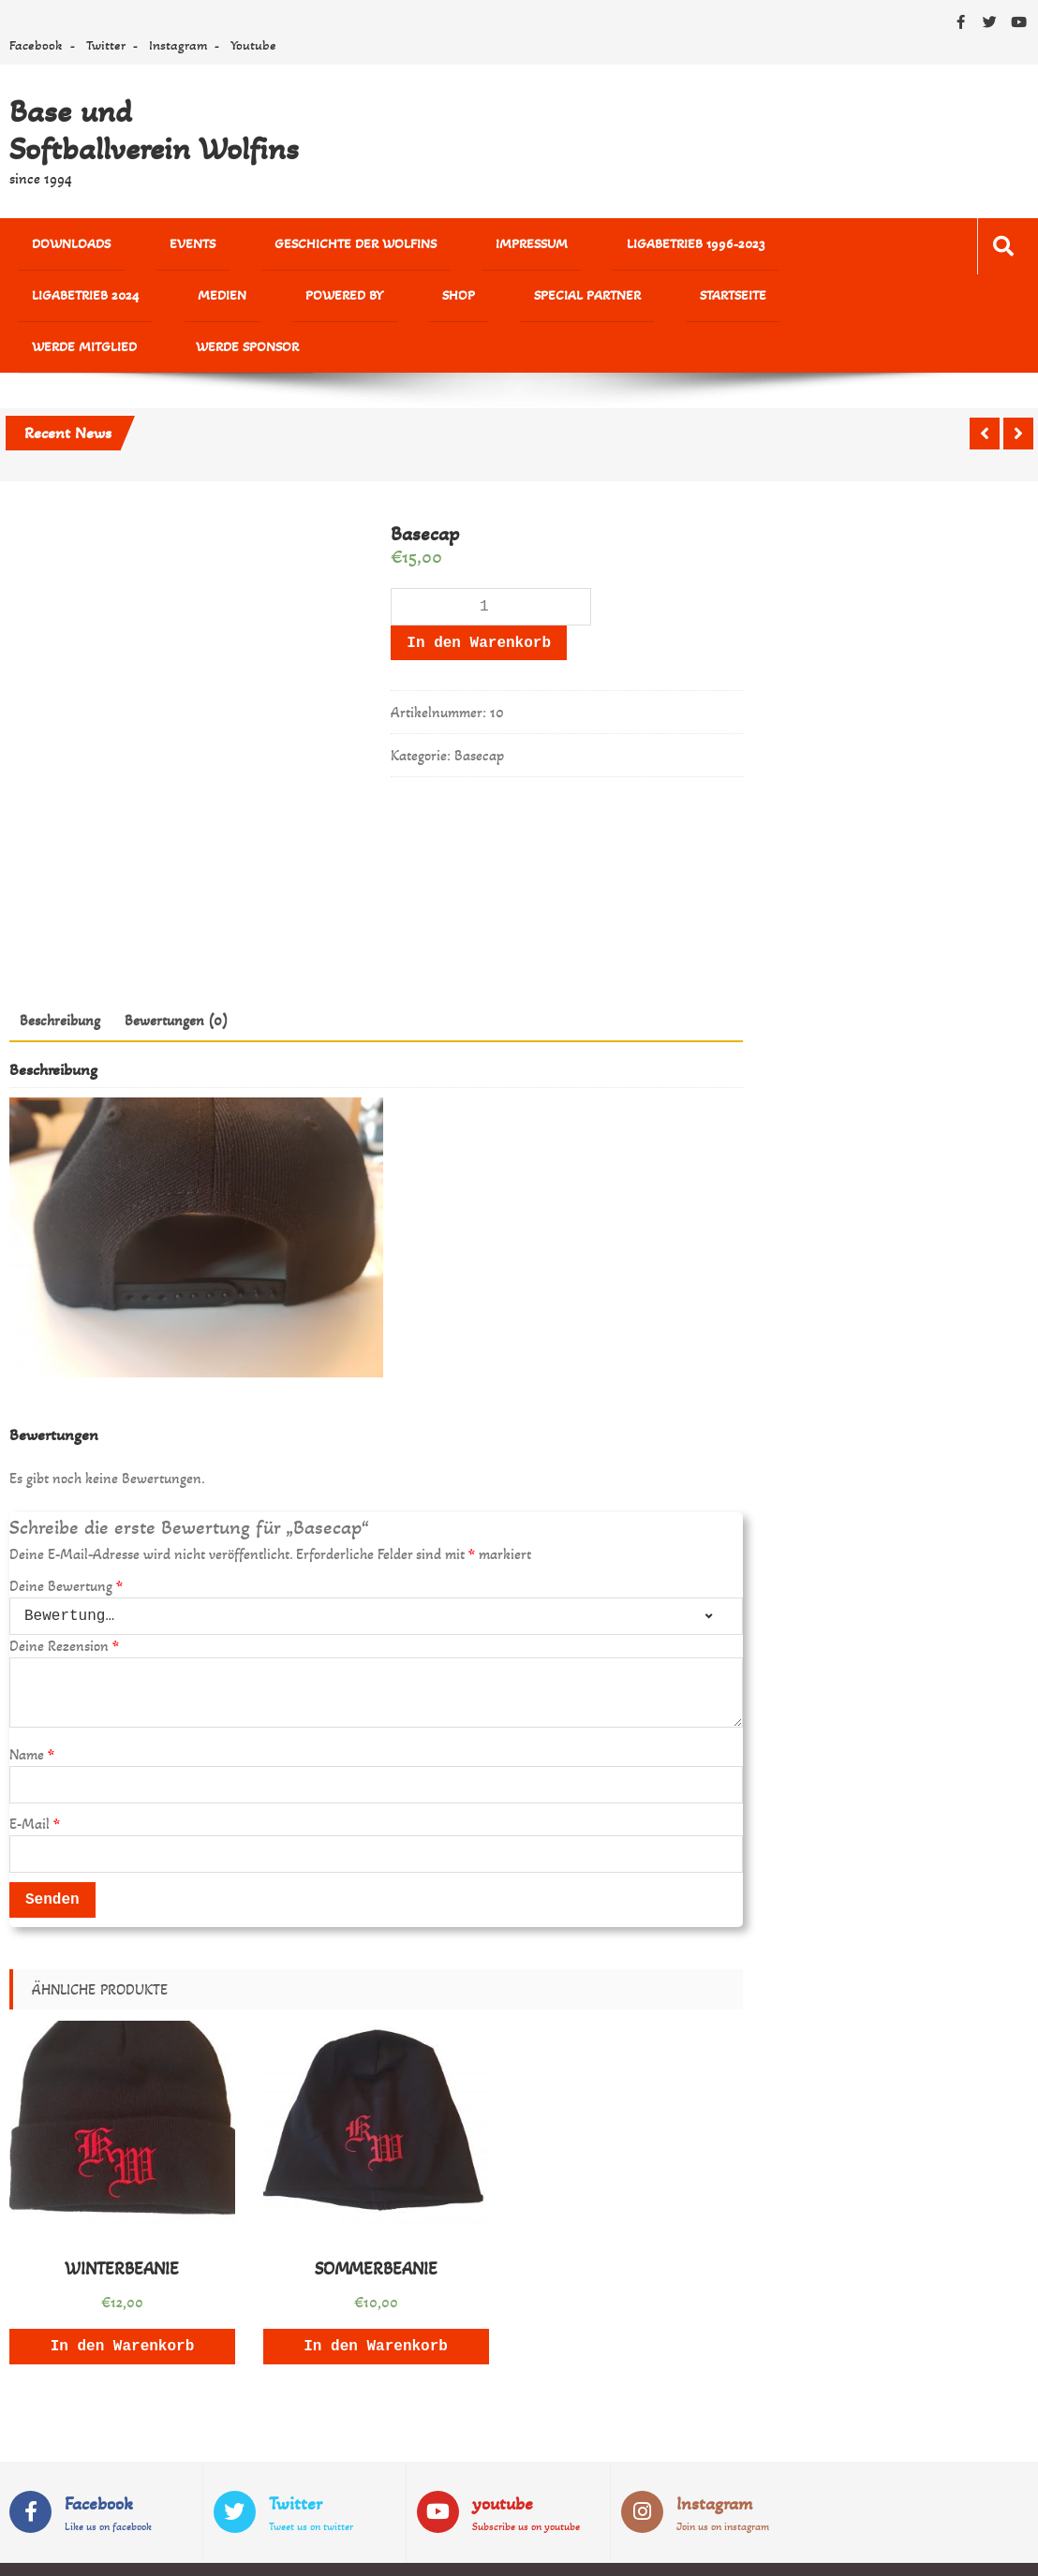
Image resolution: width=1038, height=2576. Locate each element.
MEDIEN (798, 247)
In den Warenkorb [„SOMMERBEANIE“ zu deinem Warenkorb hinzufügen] (376, 2306)
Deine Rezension (64, 1606)
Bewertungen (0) (176, 980)
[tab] (60, 980)
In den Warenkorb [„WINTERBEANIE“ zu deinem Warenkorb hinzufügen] (123, 2306)
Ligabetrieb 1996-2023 (546, 247)
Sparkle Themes (974, 2549)
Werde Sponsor (590, 304)
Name (31, 1715)
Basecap (479, 716)
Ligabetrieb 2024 (693, 247)
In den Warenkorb (479, 603)
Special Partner (235, 304)
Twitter (106, 45)
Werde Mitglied (461, 304)
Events (145, 247)
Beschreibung (60, 980)
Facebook (36, 45)
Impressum (415, 247)
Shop (139, 304)
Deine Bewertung (66, 1546)
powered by (55, 304)
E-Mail (34, 1784)
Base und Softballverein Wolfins (154, 130)
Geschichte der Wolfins (274, 247)
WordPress (425, 2549)
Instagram (178, 45)
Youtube (253, 45)
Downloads (55, 247)
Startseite (348, 304)
